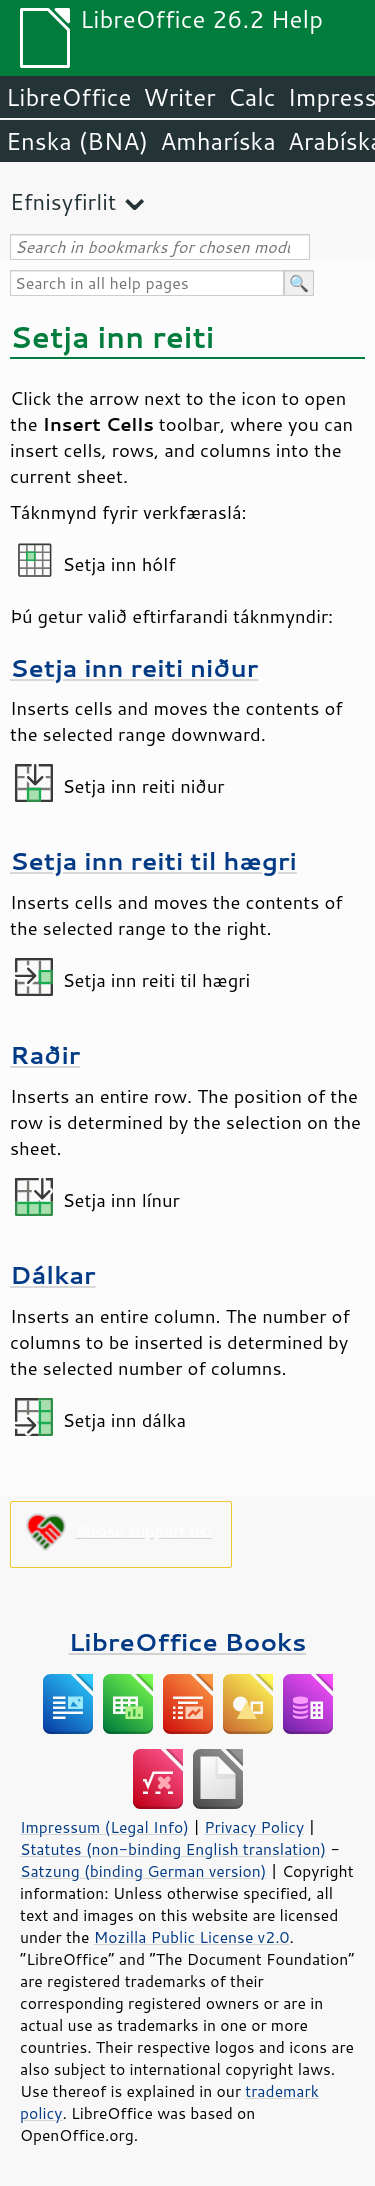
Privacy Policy (254, 1827)
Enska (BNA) (77, 141)
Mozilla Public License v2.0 (192, 1937)
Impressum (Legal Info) (104, 1827)
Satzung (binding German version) (143, 1871)
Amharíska (218, 141)
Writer (179, 97)
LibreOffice (68, 97)
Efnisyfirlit (63, 201)
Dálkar (53, 1274)
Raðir (45, 1054)
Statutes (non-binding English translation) (173, 1849)
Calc (252, 97)
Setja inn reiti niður (134, 667)
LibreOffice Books (188, 1641)
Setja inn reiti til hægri (153, 860)
